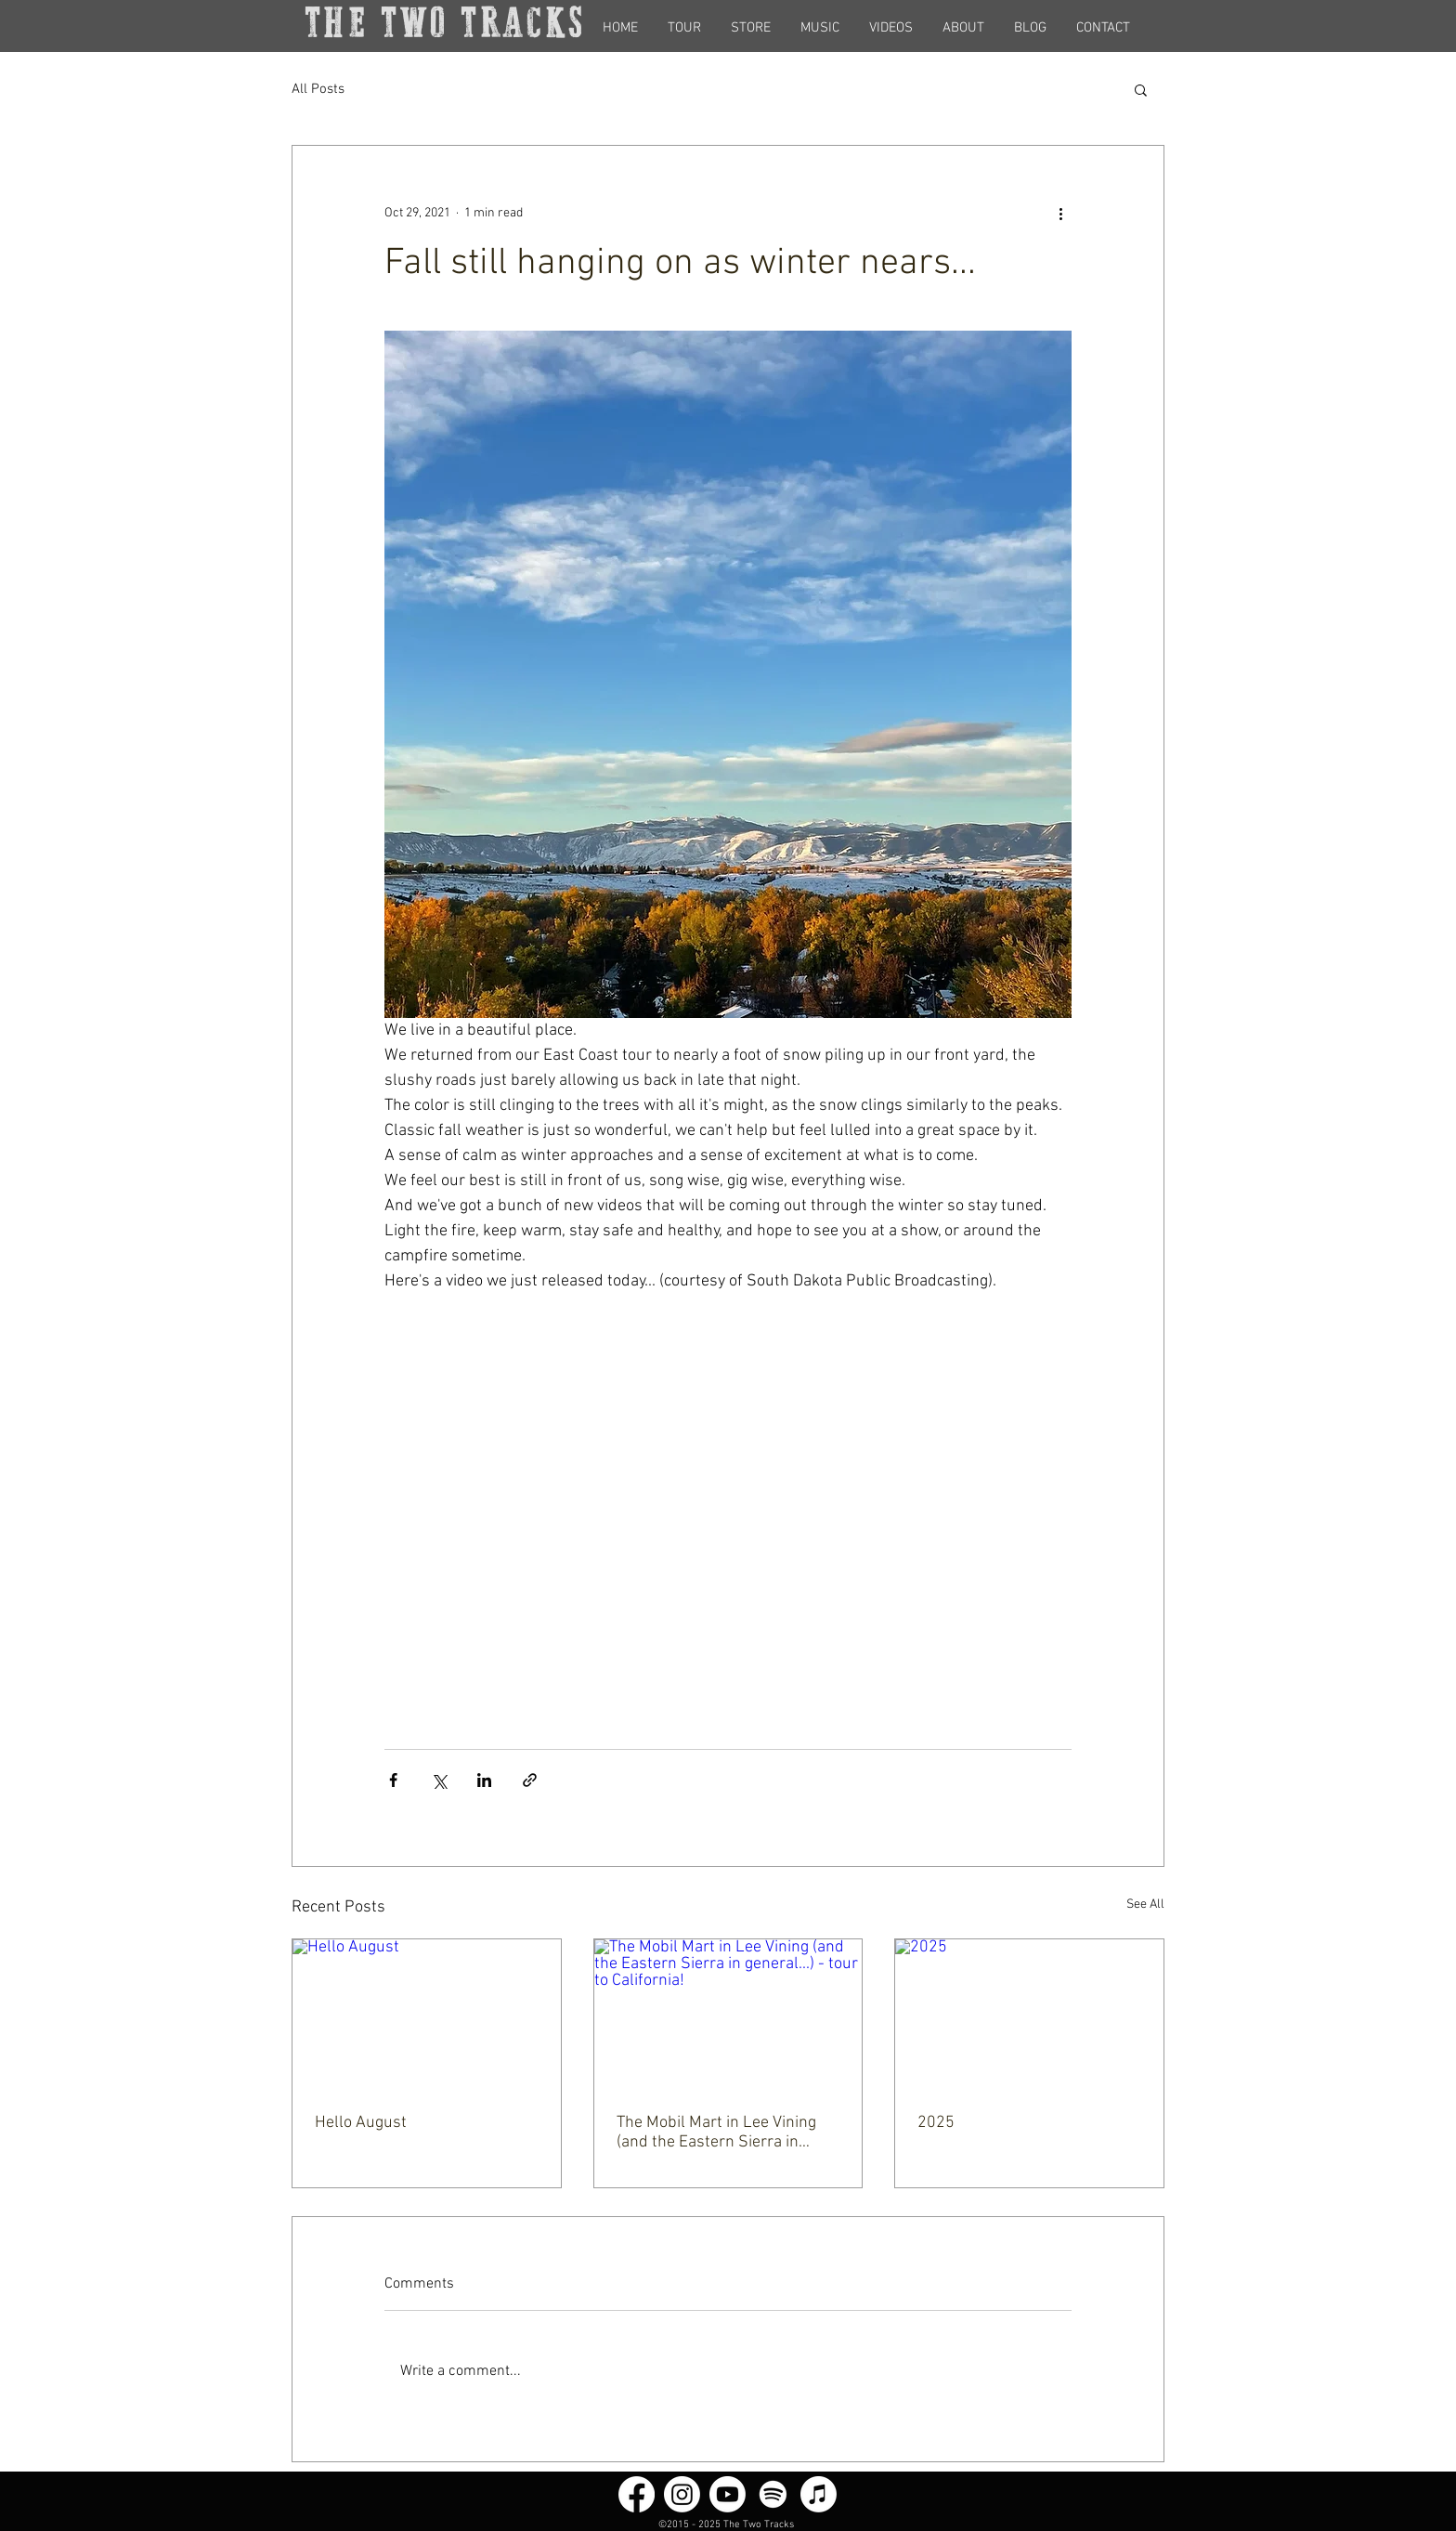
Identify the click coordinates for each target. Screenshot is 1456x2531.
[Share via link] (530, 1780)
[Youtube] (727, 2494)
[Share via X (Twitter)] (439, 1780)
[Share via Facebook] (393, 1780)
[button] (1141, 89)
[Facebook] (636, 2494)
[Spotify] (773, 2494)
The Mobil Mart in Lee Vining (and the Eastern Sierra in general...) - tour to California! (720, 2132)
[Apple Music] (818, 2494)
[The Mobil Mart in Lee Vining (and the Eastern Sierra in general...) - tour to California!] (728, 2014)
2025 (936, 2123)
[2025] (1029, 2014)
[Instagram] (682, 2494)
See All (1145, 1904)
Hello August (361, 2123)
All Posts (318, 89)
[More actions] (1060, 213)
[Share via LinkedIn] (484, 1780)
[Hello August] (426, 2014)
